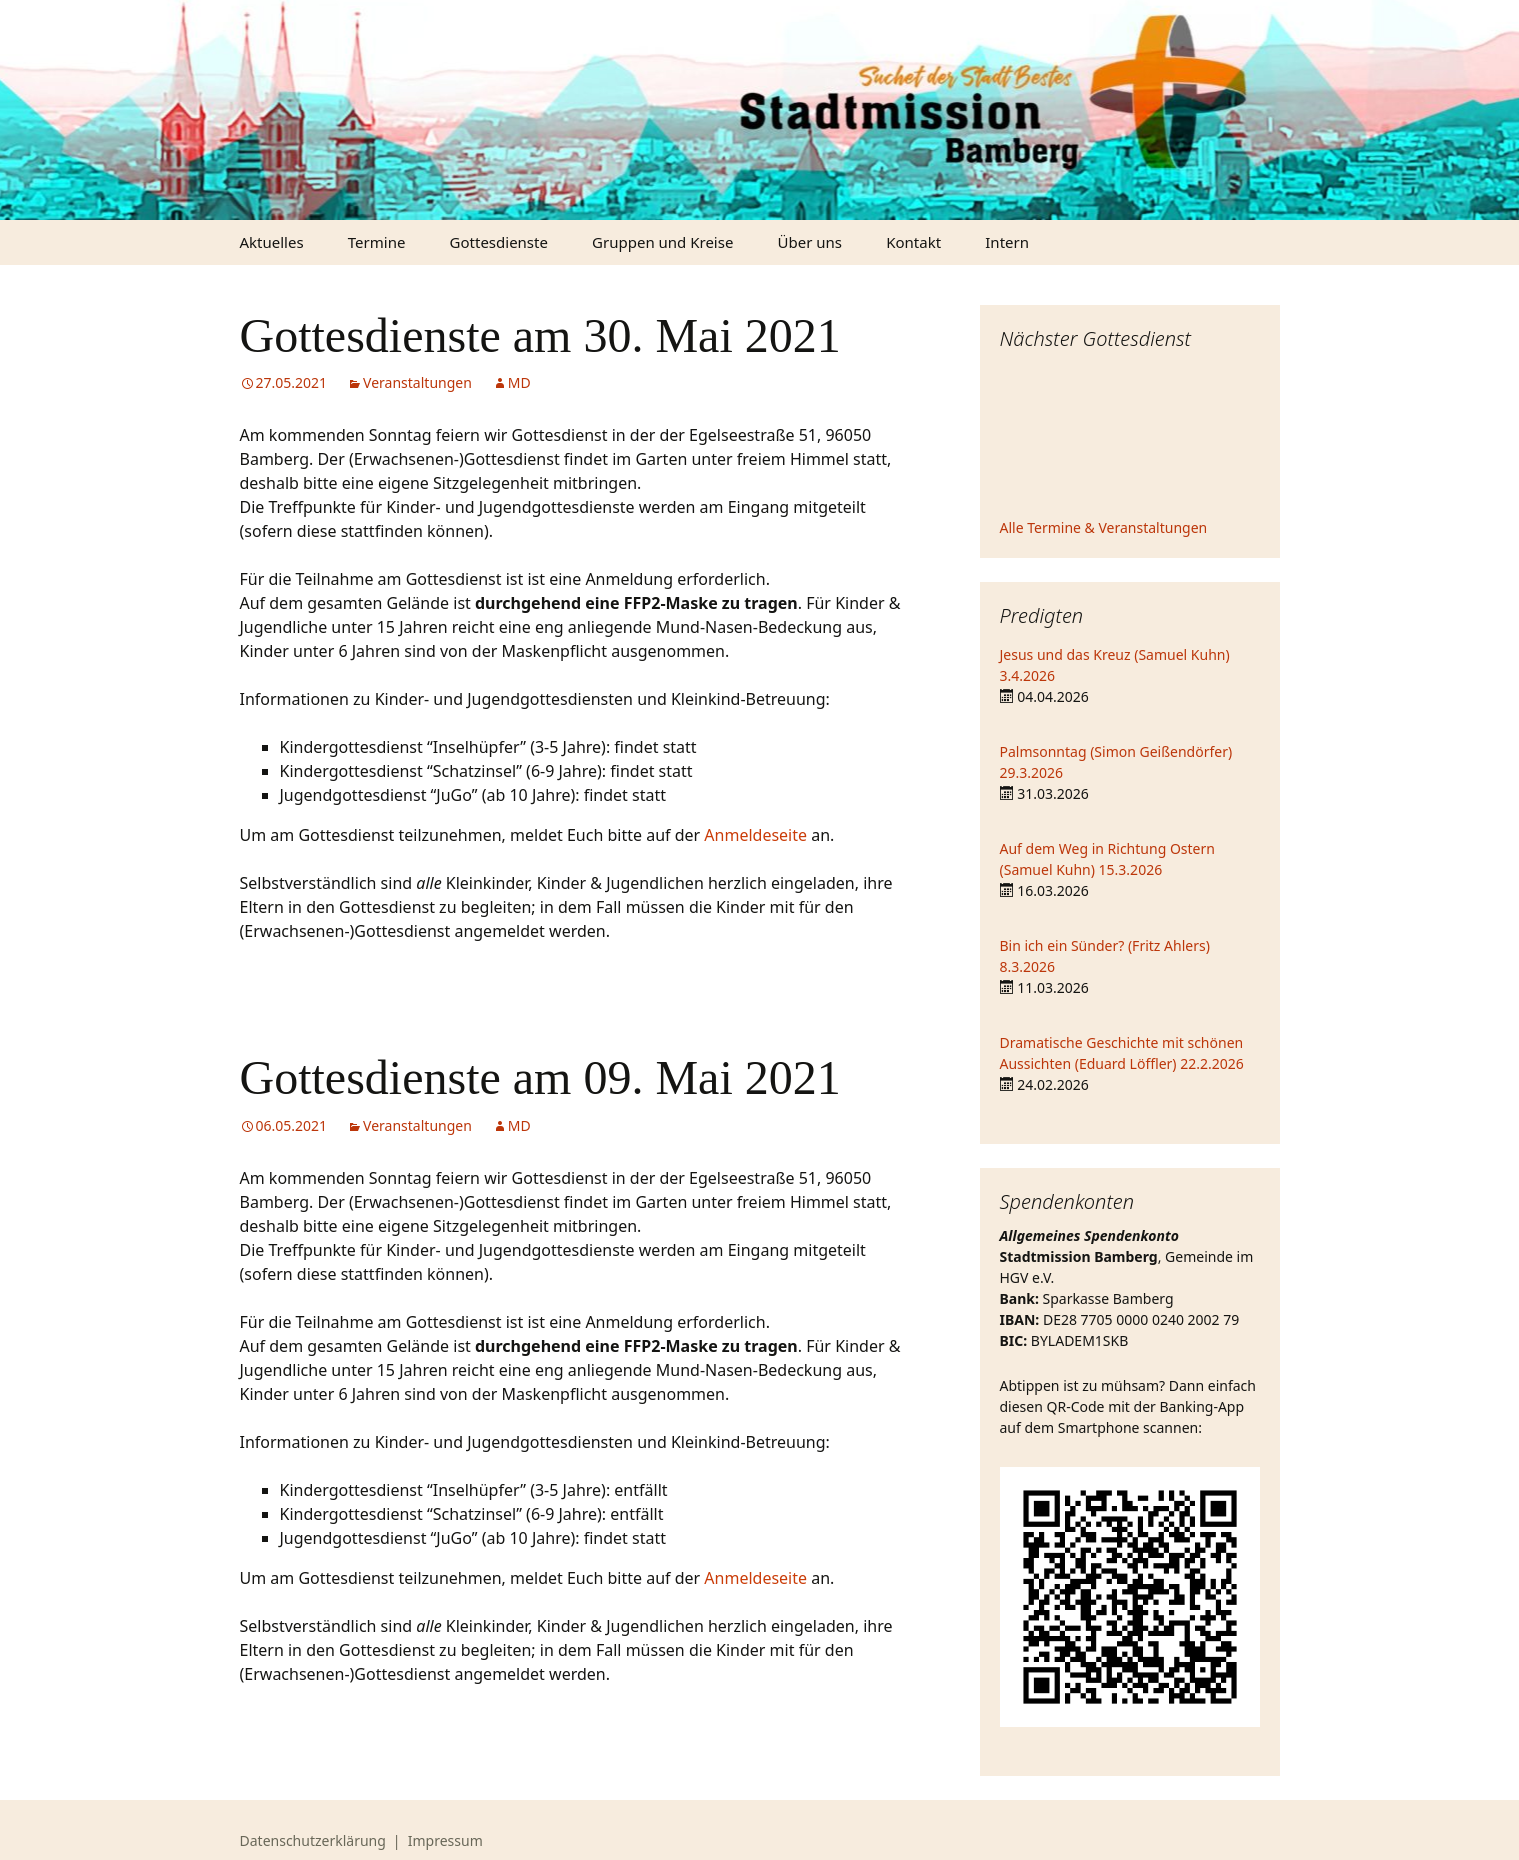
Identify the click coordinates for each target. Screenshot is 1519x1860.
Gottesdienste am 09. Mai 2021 (540, 1077)
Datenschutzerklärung (313, 1840)
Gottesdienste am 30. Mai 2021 (540, 335)
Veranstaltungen (417, 382)
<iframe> (1130, 437)
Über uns (810, 242)
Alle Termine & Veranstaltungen (1104, 527)
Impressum (445, 1840)
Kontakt (913, 242)
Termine (377, 242)
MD (519, 382)
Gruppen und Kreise (662, 242)
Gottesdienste (499, 242)
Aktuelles (272, 242)
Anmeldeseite (755, 835)
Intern (1007, 242)
